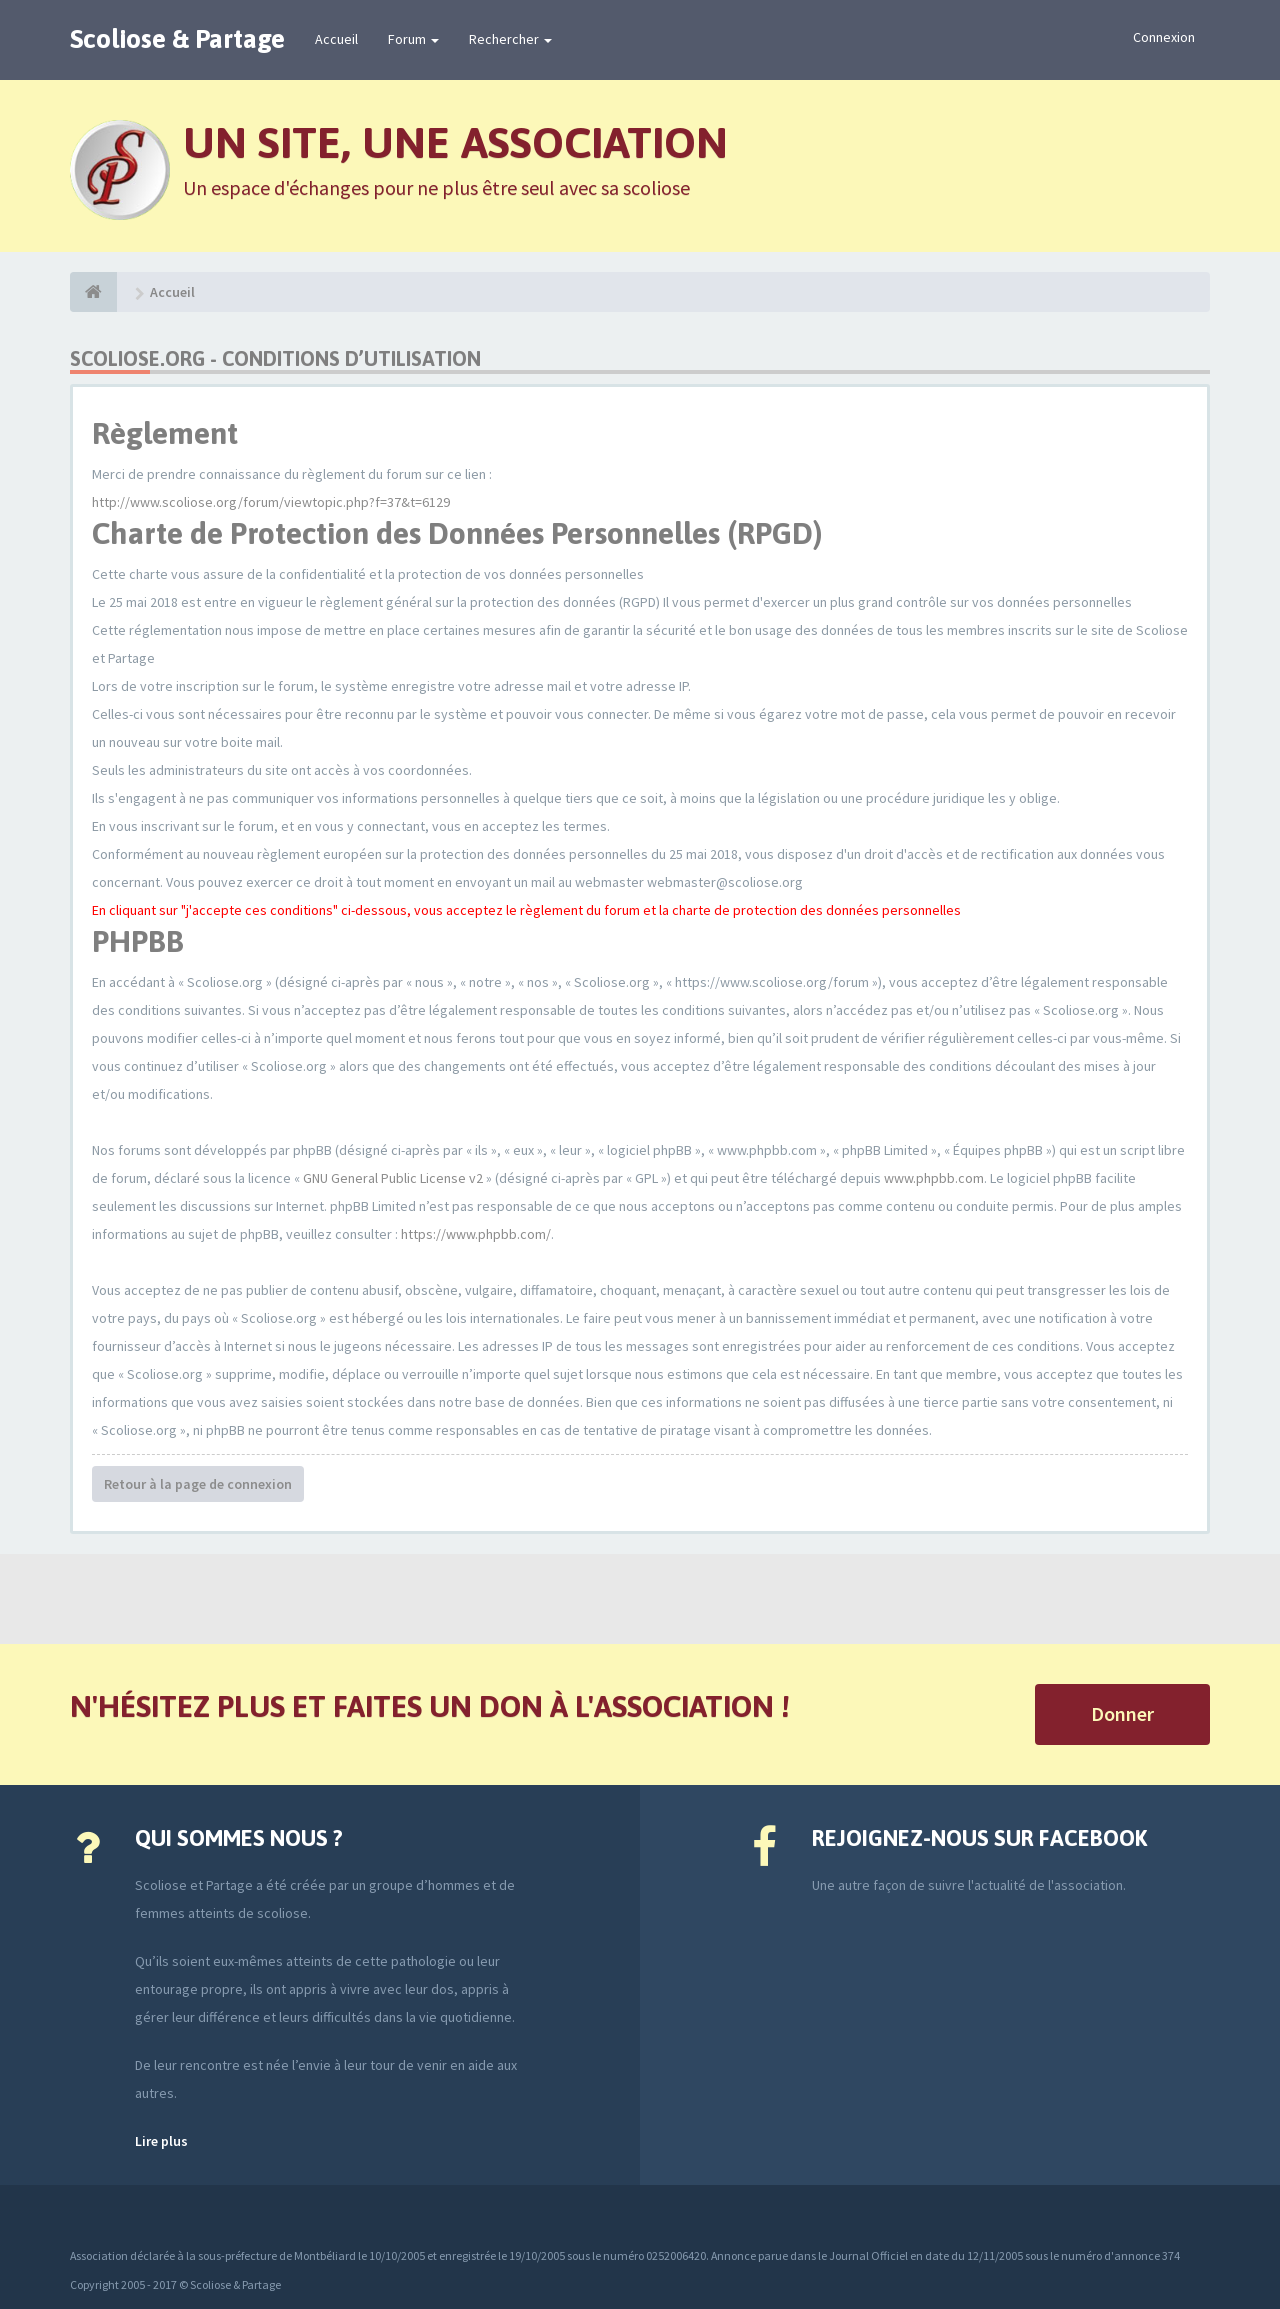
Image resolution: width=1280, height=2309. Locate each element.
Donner (1122, 1713)
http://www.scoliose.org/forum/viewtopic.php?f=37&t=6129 (271, 502)
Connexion (1164, 37)
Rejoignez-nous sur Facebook (979, 1838)
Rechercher (510, 39)
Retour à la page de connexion (198, 1484)
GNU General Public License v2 (393, 1178)
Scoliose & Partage (177, 39)
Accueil (336, 39)
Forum (413, 39)
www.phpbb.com (934, 1178)
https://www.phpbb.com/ (476, 1234)
